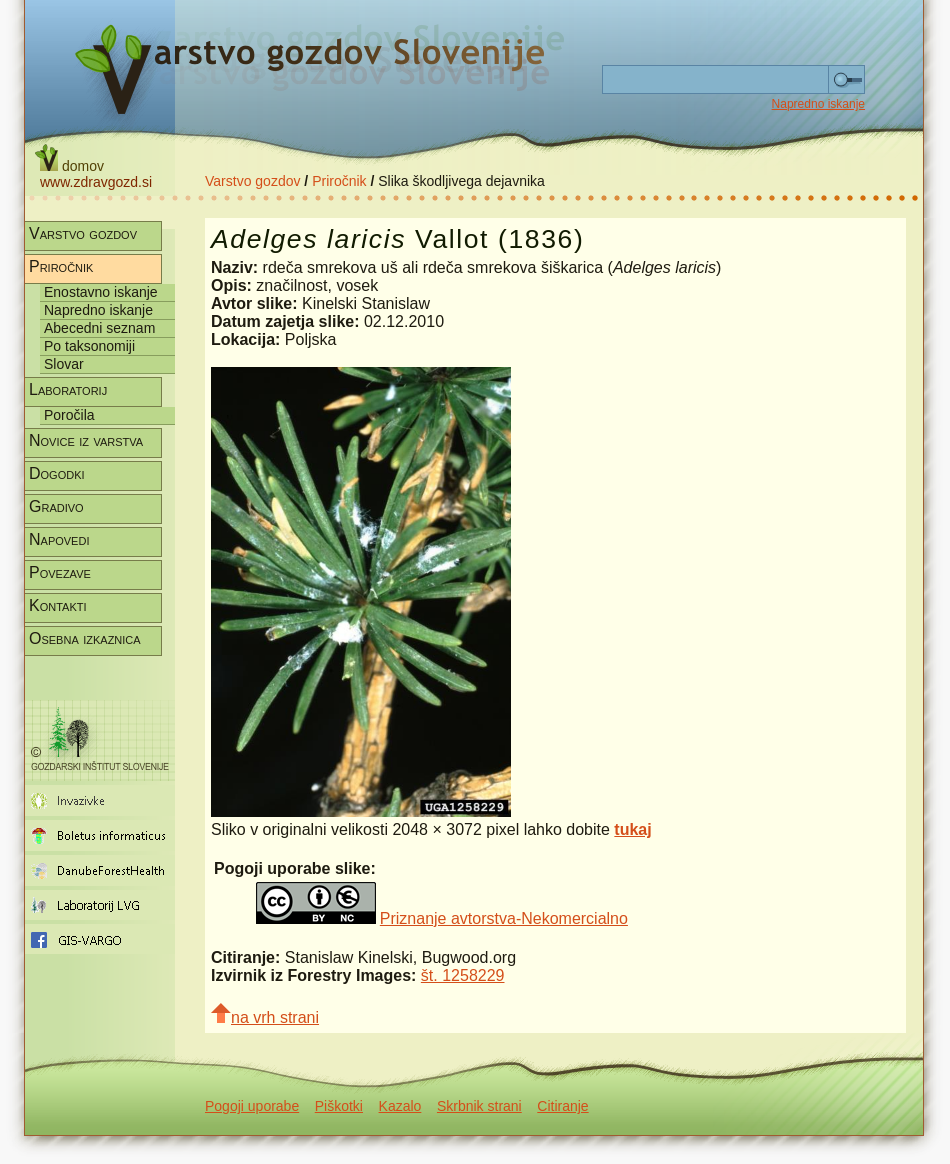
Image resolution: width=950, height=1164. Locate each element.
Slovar (64, 364)
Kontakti (58, 605)
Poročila (69, 415)
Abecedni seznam (99, 328)
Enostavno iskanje (101, 292)
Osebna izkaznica (85, 638)
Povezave (60, 572)
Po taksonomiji (89, 346)
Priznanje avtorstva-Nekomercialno (504, 918)
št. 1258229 (463, 975)
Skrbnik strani (479, 1106)
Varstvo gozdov (252, 181)
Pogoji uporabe (252, 1106)
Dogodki (57, 473)
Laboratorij (68, 389)
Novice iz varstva (86, 440)
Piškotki (339, 1106)
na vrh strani (265, 1014)
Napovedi (59, 539)
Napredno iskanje (818, 104)
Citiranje (562, 1106)
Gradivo (56, 506)
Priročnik (339, 181)
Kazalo (400, 1106)
